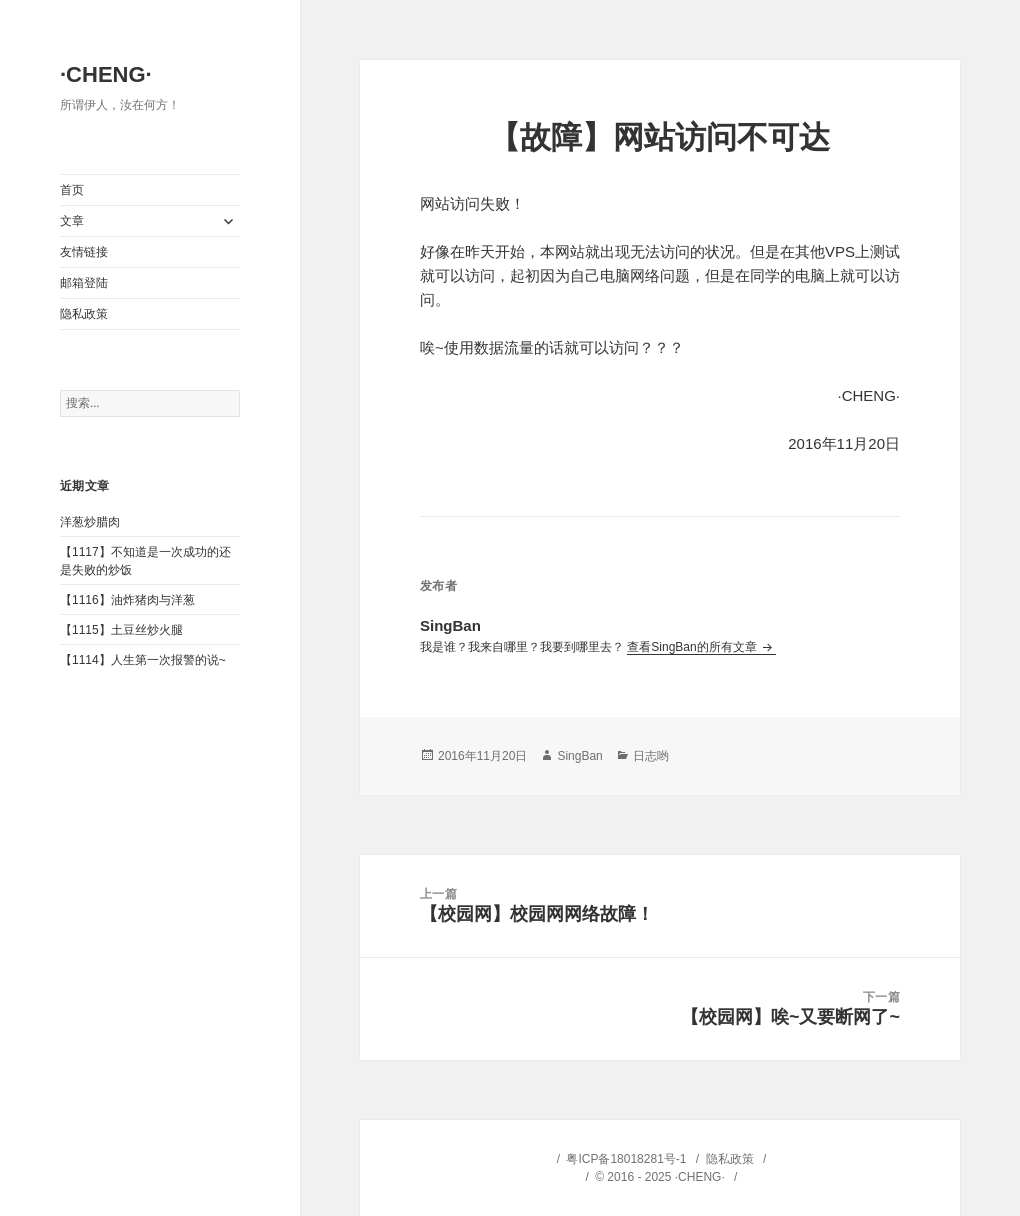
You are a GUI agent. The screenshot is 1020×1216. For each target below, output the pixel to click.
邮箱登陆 (84, 283)
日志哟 (651, 756)
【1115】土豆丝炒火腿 (121, 630)
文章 (72, 221)
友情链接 (84, 252)
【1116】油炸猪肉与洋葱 (127, 600)
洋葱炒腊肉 (90, 522)
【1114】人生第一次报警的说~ (143, 660)
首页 (72, 190)
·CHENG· (106, 74)
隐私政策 (84, 314)
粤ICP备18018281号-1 (626, 1159)
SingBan (579, 756)
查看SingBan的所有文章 (693, 647)
